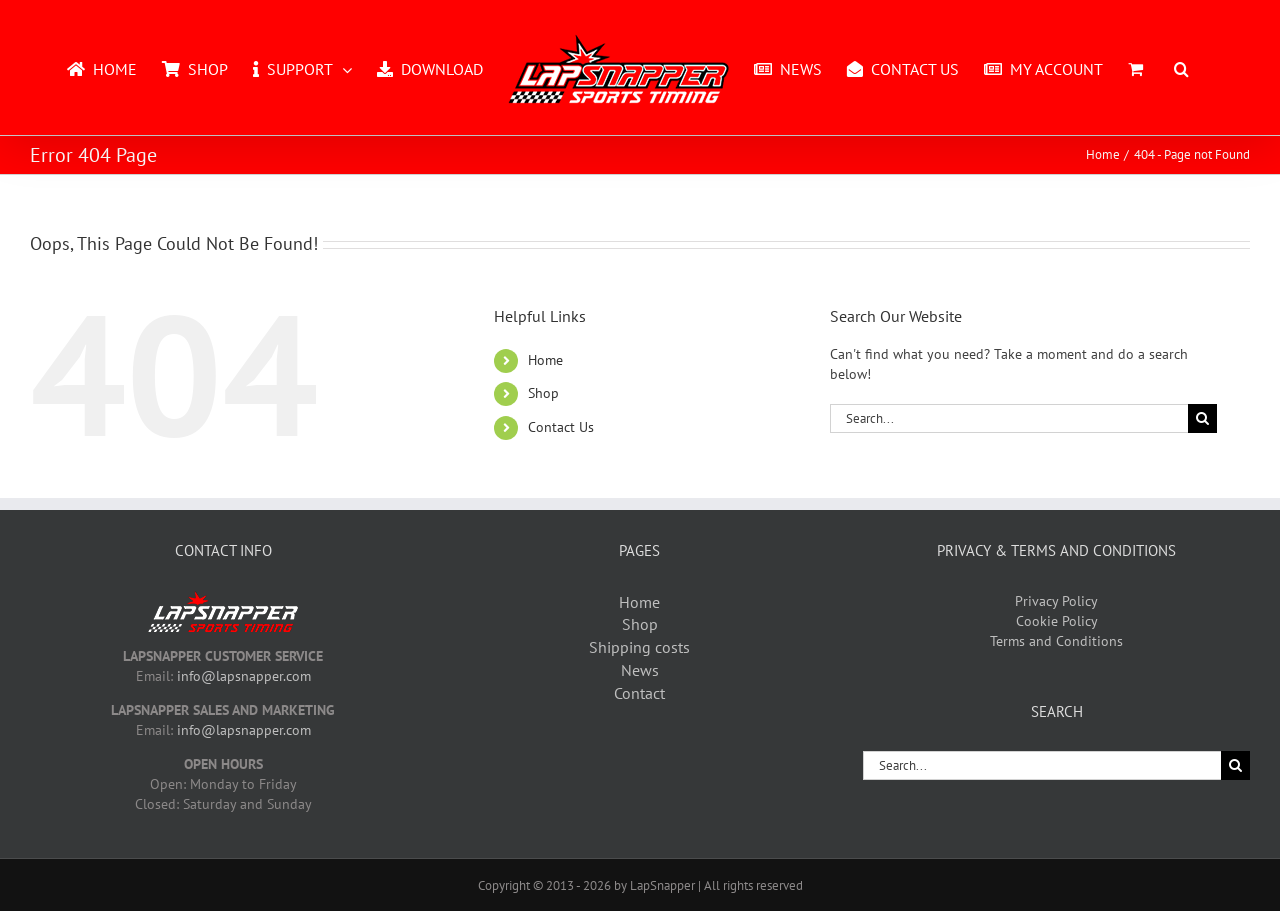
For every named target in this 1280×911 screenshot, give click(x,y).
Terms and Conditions (1056, 641)
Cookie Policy (1057, 621)
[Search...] (1009, 418)
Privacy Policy (1056, 601)
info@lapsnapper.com (244, 676)
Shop (543, 393)
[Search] (1202, 418)
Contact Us (561, 427)
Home (545, 360)
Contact (639, 693)
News (640, 670)
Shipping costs (639, 647)
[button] (1181, 68)
